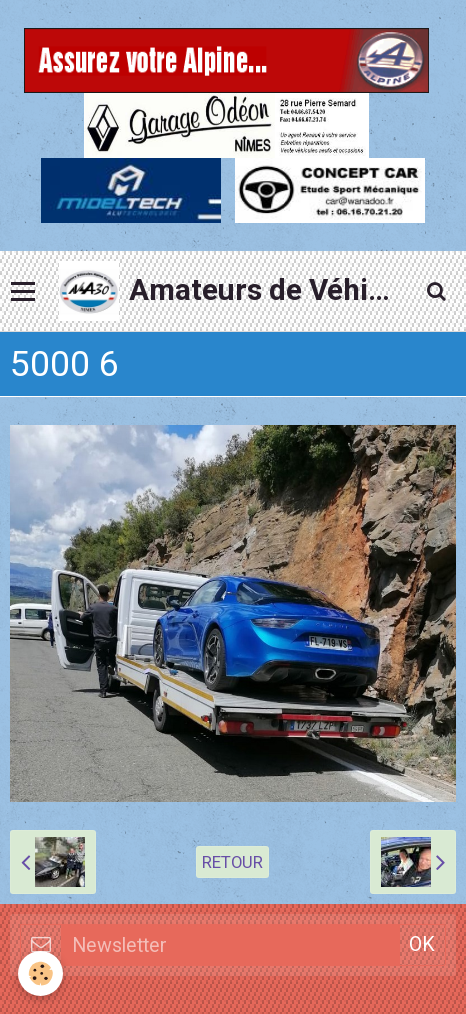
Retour (232, 862)
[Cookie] (40, 973)
